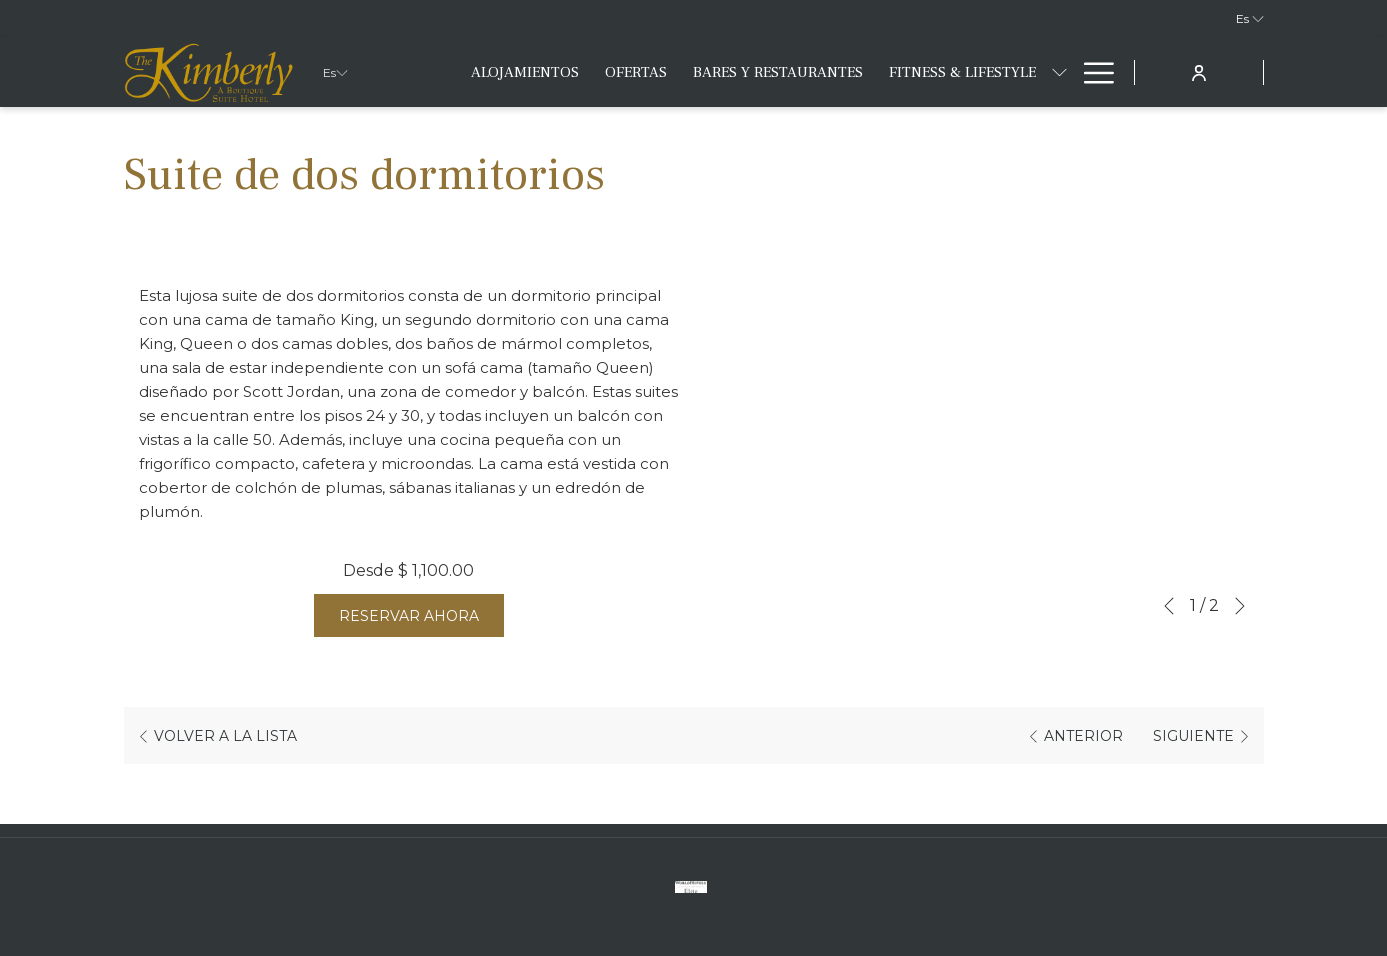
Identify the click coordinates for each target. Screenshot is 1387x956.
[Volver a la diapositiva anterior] (1169, 606)
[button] (979, 436)
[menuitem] (525, 72)
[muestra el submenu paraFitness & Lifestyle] (1059, 72)
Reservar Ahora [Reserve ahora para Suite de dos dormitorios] (409, 616)
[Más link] (1091, 72)
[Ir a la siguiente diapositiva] (1240, 606)
